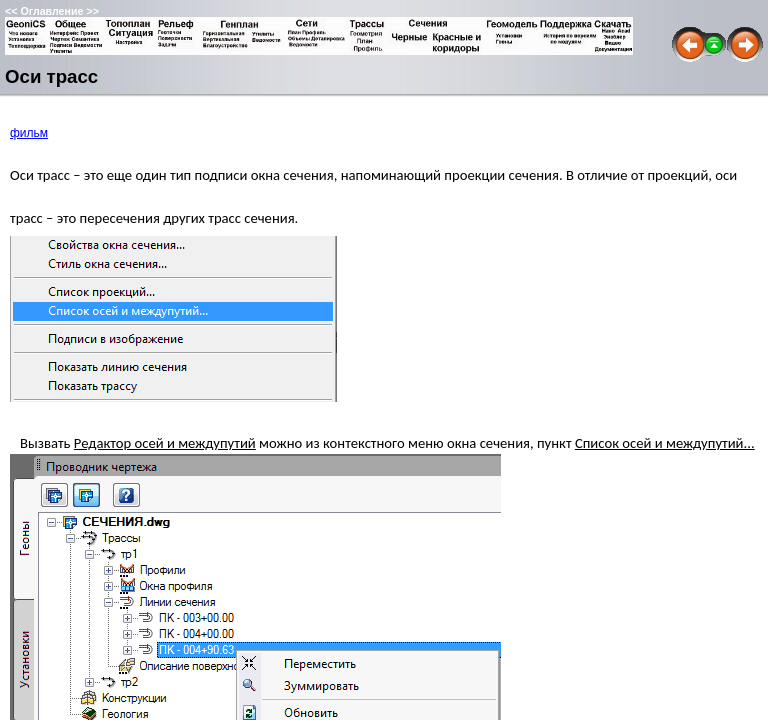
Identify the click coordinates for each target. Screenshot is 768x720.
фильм (29, 133)
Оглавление (51, 11)
